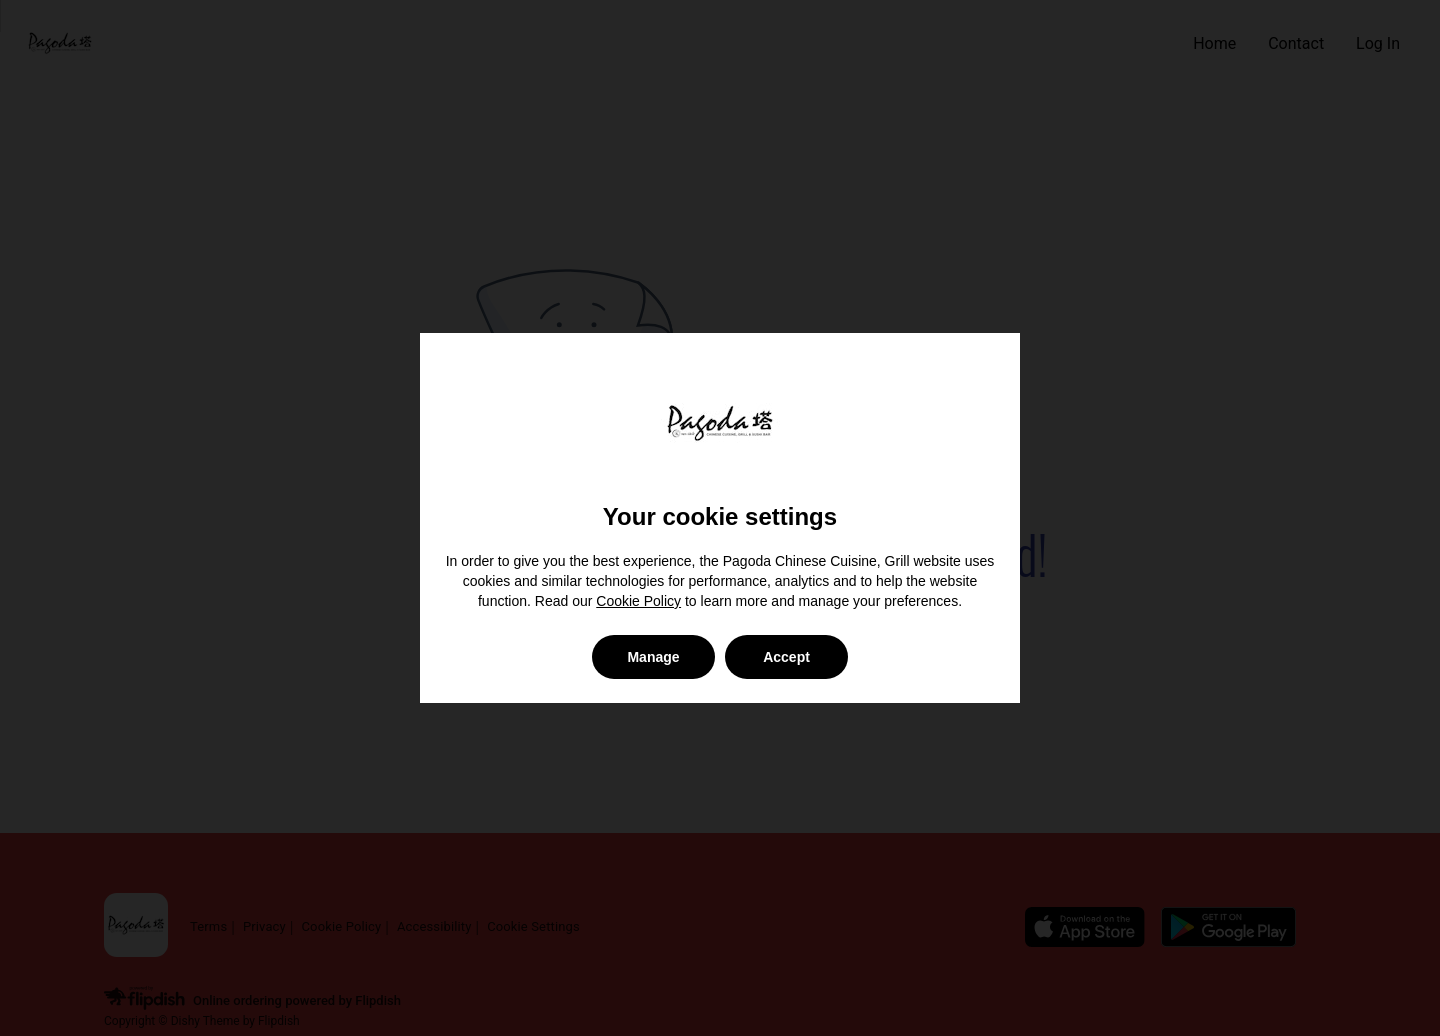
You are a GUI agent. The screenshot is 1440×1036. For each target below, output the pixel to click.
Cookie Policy (638, 601)
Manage (653, 657)
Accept (786, 657)
